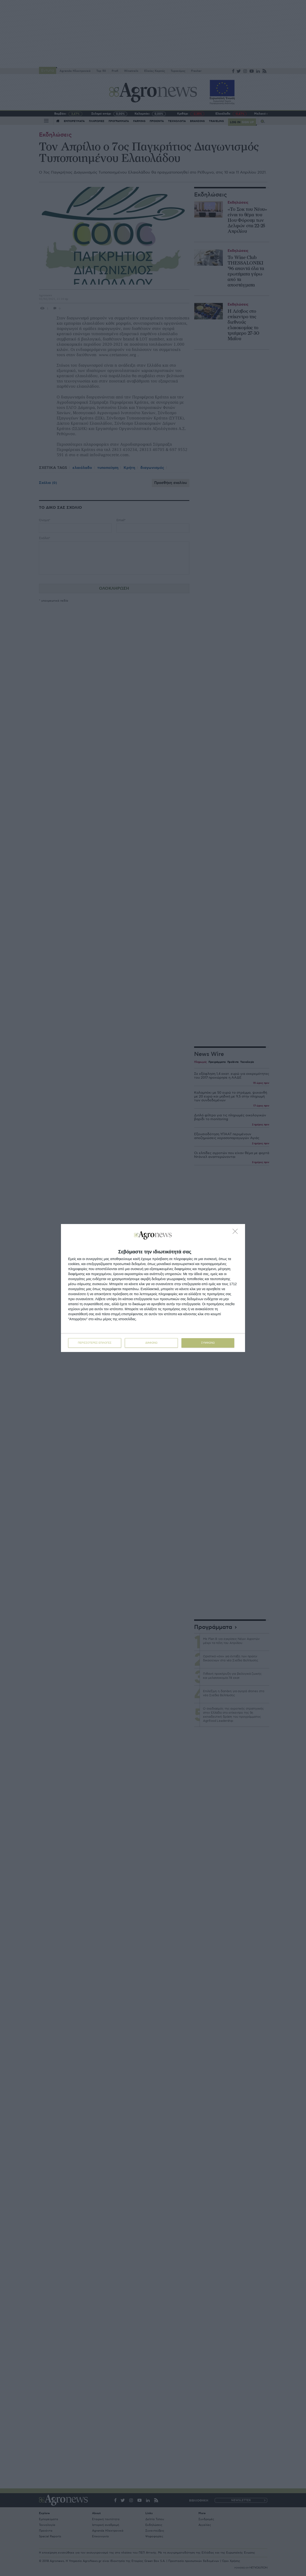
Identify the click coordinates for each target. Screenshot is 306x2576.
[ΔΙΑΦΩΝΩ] (236, 1232)
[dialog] (153, 1288)
